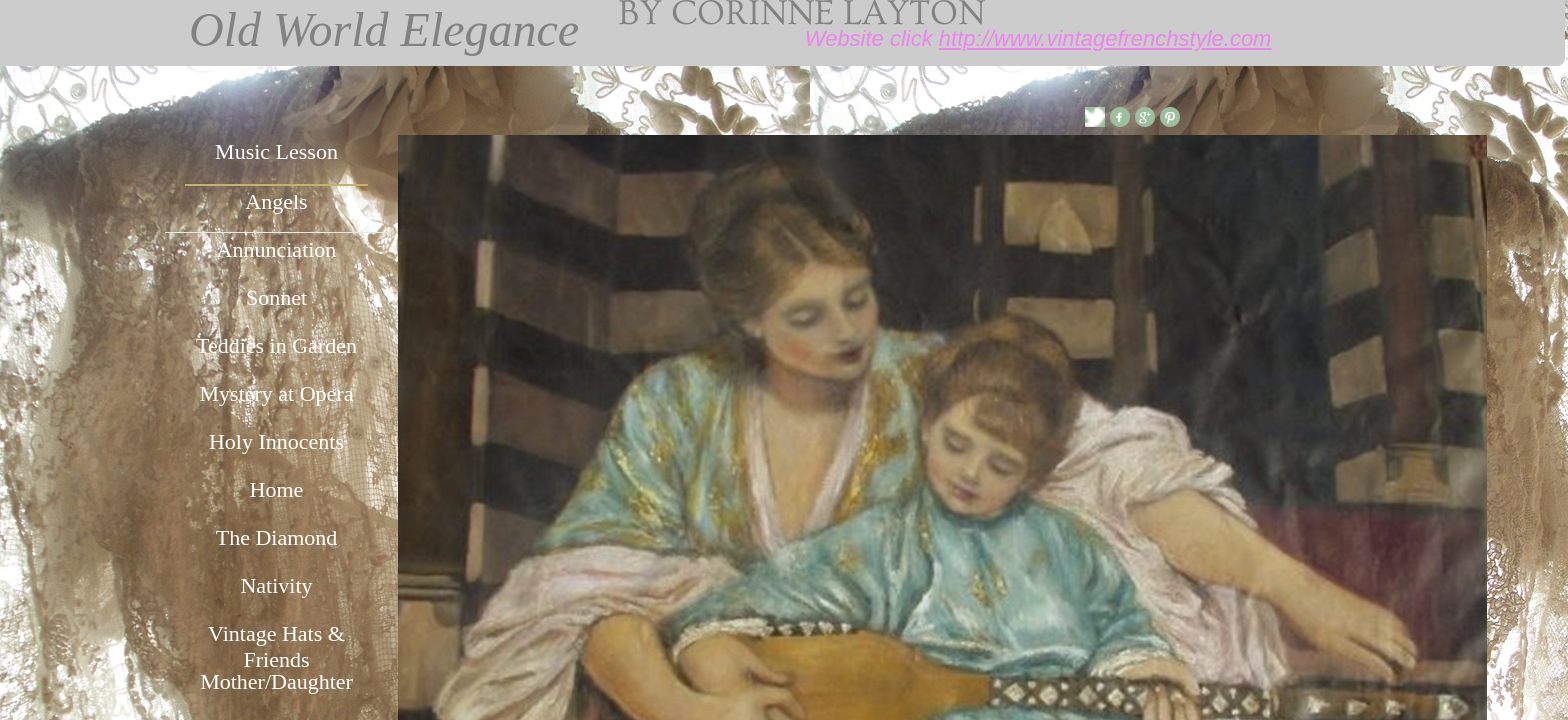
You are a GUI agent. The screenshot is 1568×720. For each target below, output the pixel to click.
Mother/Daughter (276, 681)
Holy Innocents (276, 441)
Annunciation (277, 249)
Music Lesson (276, 151)
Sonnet (276, 297)
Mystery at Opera (277, 393)
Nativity (276, 585)
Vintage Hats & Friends (276, 643)
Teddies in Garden (276, 345)
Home (277, 489)
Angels (276, 201)
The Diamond (277, 537)
